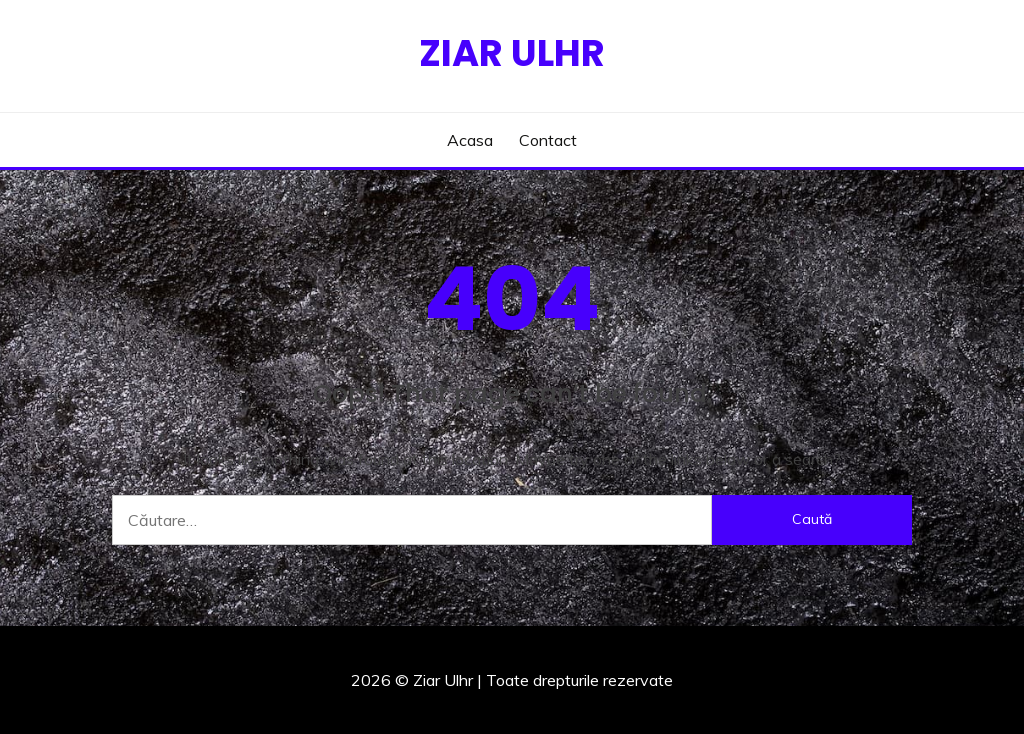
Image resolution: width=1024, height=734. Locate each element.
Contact (548, 140)
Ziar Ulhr (512, 53)
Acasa (470, 140)
